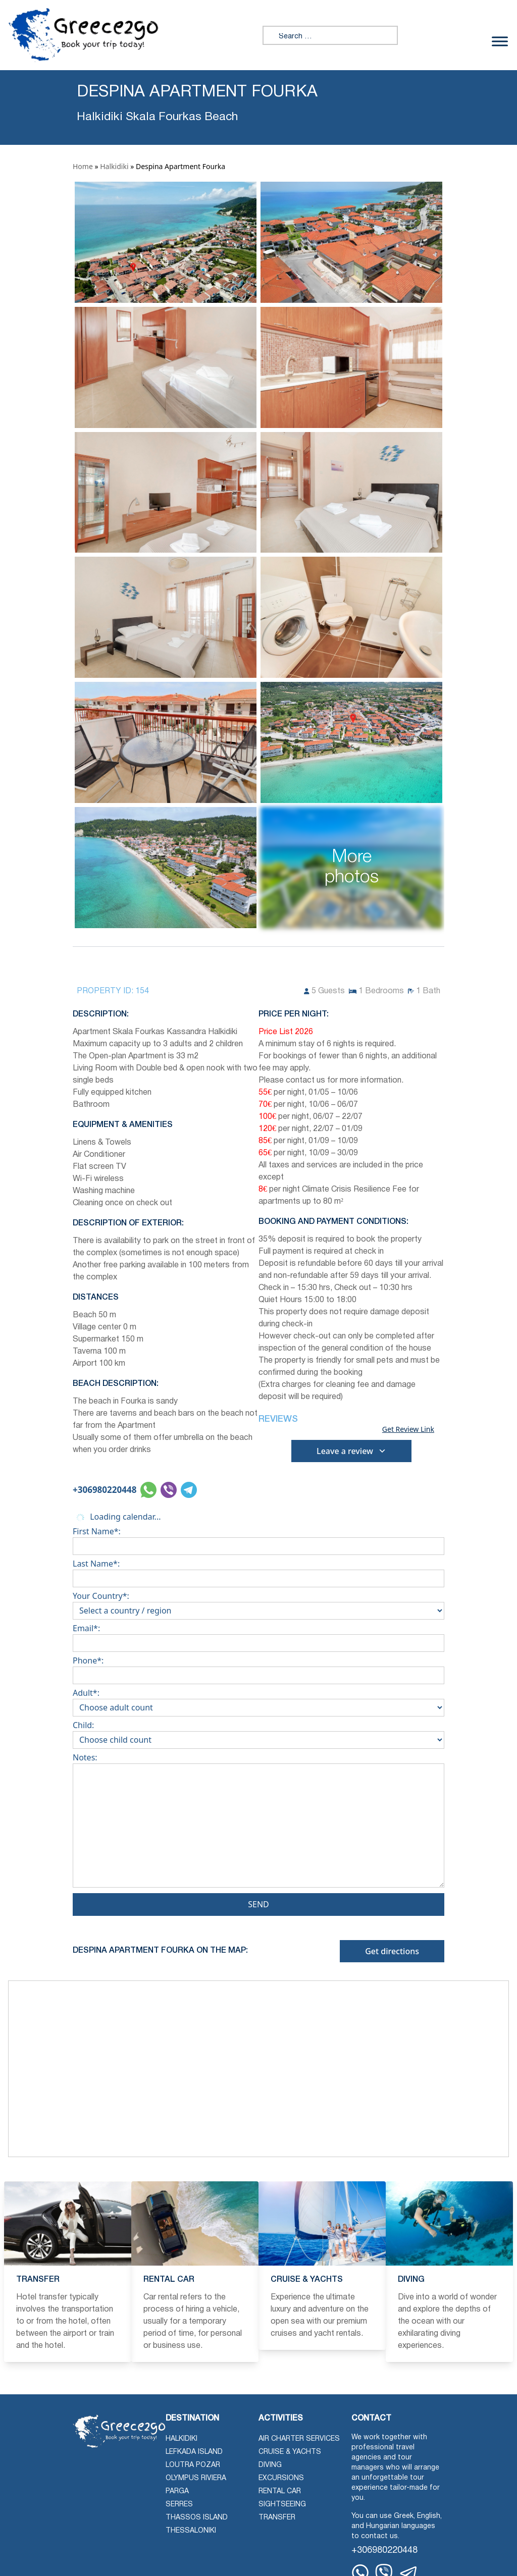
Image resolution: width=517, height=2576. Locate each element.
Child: (258, 1733)
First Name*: (258, 1539)
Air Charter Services (299, 2439)
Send (258, 1904)
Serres (179, 2504)
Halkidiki (114, 166)
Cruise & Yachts (289, 2452)
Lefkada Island (194, 2452)
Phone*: (258, 1668)
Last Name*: (258, 1571)
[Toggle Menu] (500, 41)
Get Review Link (408, 1429)
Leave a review (351, 1451)
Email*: (258, 1636)
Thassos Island (197, 2517)
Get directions (392, 1951)
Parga (177, 2491)
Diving (270, 2465)
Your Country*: (258, 1603)
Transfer (276, 2517)
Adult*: (258, 1700)
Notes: (258, 1822)
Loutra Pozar (193, 2465)
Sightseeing (282, 2504)
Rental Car (279, 2491)
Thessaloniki (191, 2531)
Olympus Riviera (196, 2478)
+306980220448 (104, 1489)
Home (83, 166)
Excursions (281, 2478)
